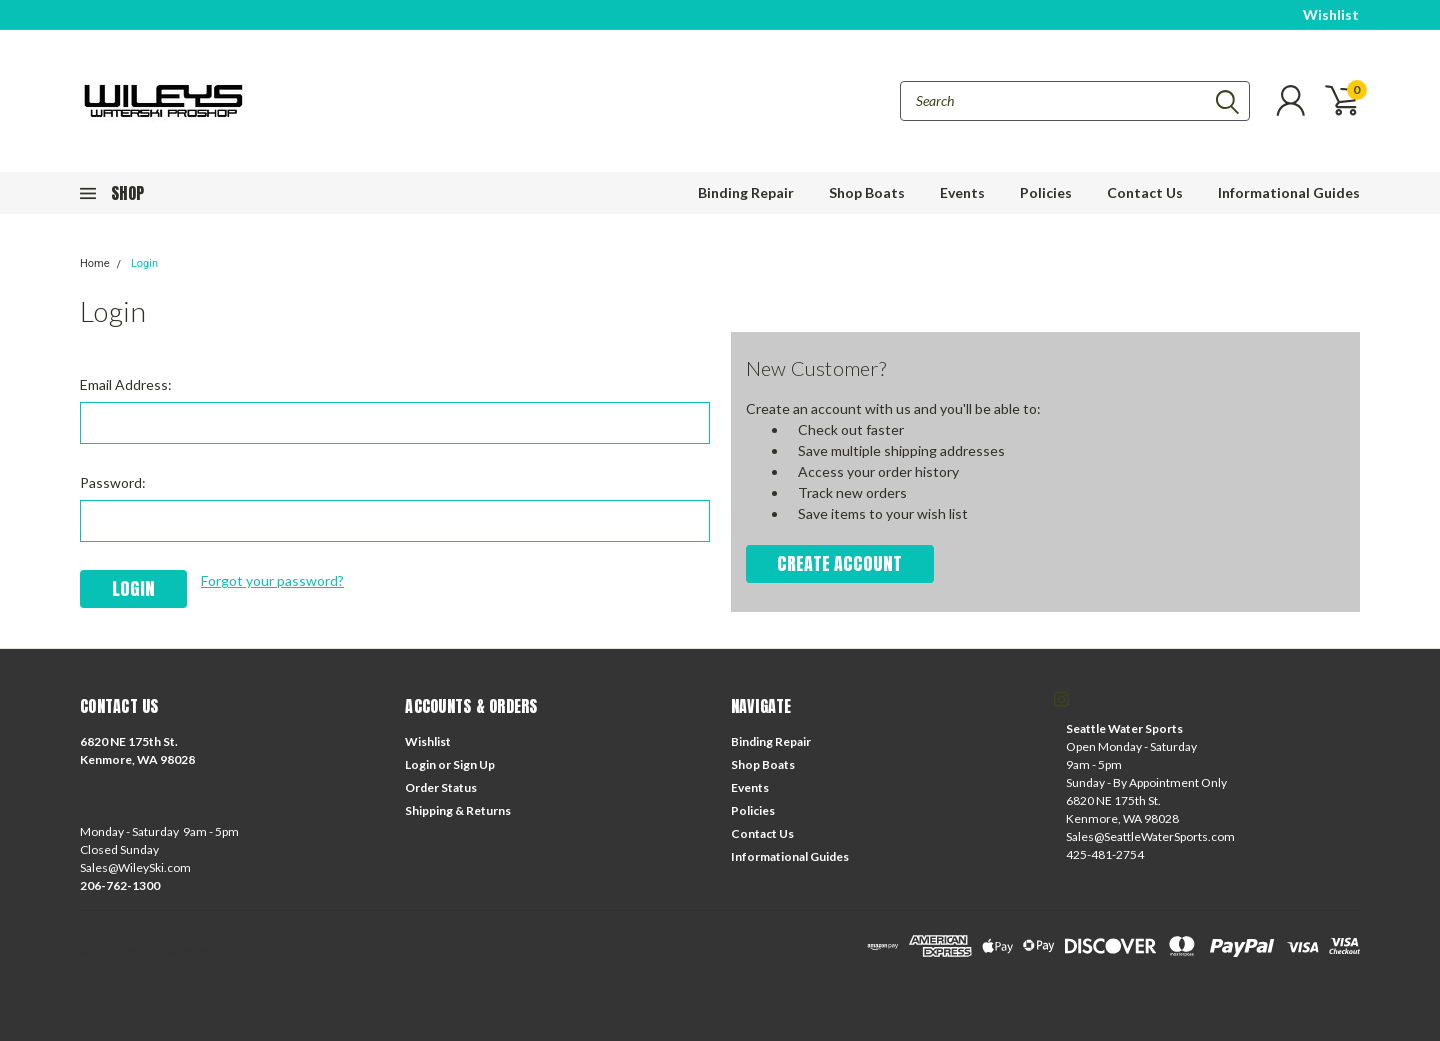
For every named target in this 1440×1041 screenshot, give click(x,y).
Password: (113, 482)
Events (962, 192)
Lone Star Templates (539, 950)
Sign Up (474, 764)
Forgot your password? (272, 580)
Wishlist (1331, 14)
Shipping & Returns (458, 810)
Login (144, 263)
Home (95, 263)
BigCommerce (379, 950)
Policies (1046, 192)
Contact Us (1145, 192)
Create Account (839, 563)
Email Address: (126, 384)
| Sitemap (254, 950)
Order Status (441, 787)
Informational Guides (1289, 192)
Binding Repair (746, 192)
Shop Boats (867, 192)
